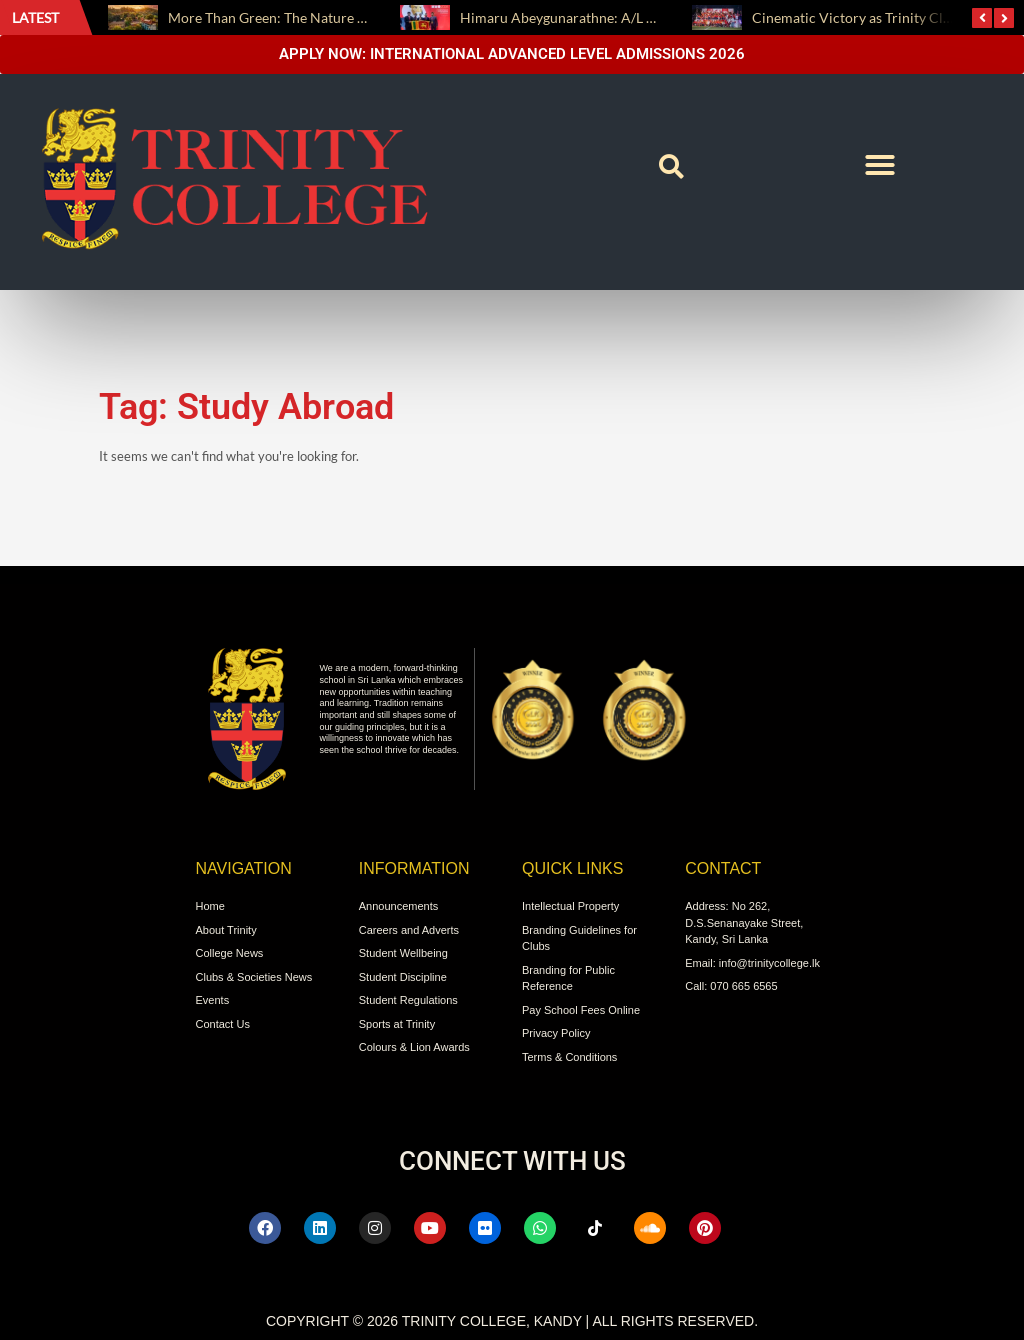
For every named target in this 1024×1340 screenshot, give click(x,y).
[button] (672, 167)
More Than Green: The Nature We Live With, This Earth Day (352, 17)
